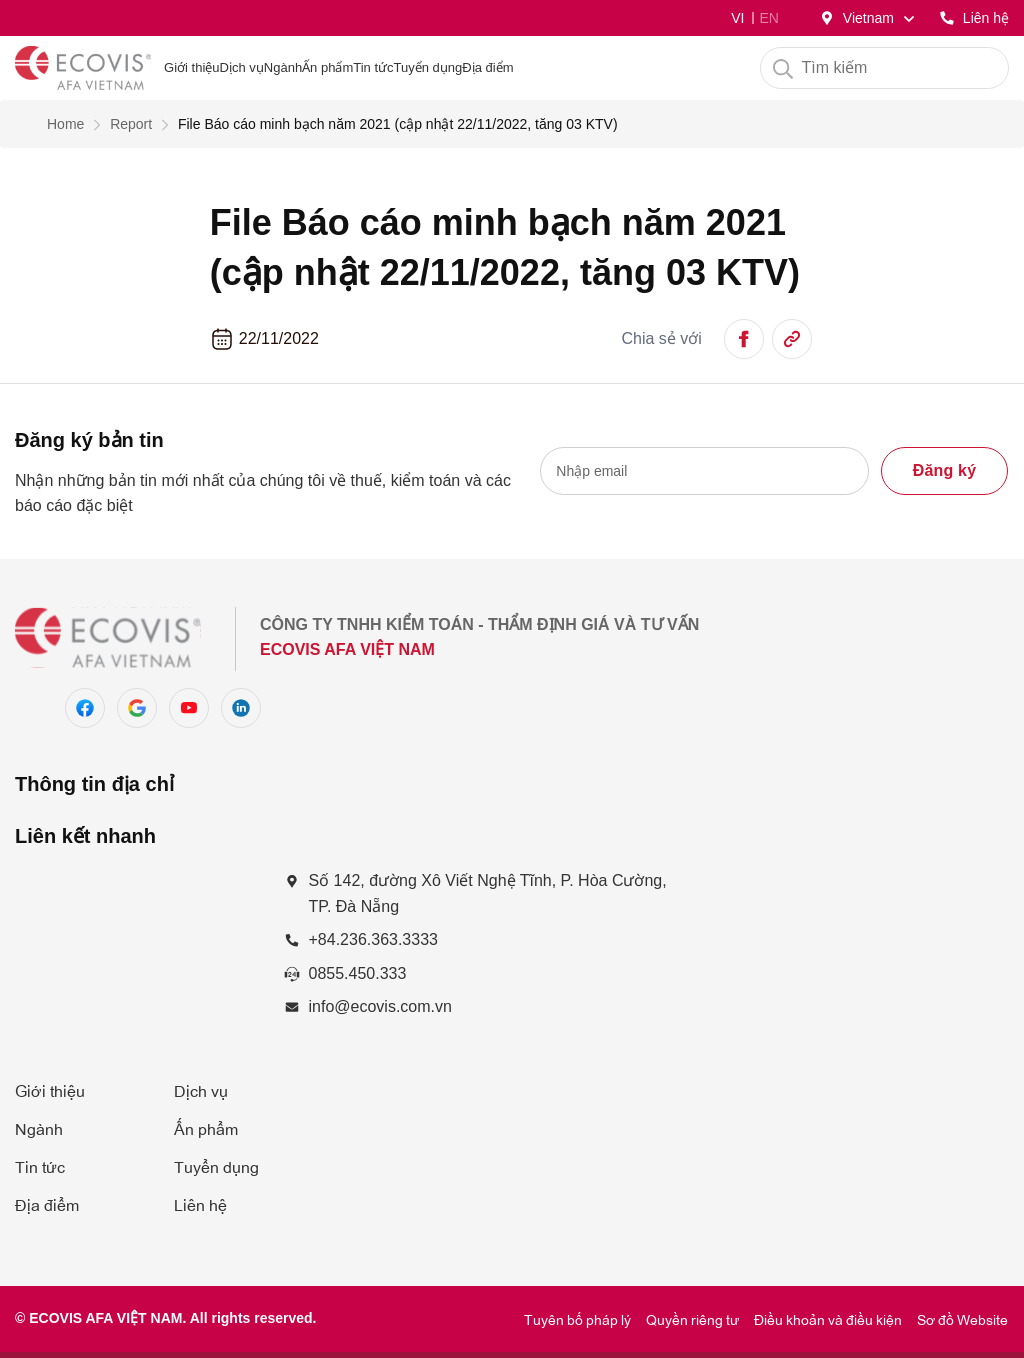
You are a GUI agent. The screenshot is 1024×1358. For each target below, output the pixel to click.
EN (768, 18)
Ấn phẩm (206, 1128)
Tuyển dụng (216, 1166)
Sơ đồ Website (962, 1318)
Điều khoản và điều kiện (828, 1318)
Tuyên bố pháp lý (577, 1318)
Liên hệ (200, 1204)
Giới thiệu (50, 1090)
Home (65, 124)
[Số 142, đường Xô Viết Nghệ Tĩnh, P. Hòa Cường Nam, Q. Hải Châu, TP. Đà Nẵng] (139, 963)
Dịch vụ (242, 67)
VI (737, 18)
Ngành (283, 67)
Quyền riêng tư (692, 1318)
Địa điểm (47, 1204)
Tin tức (40, 1166)
